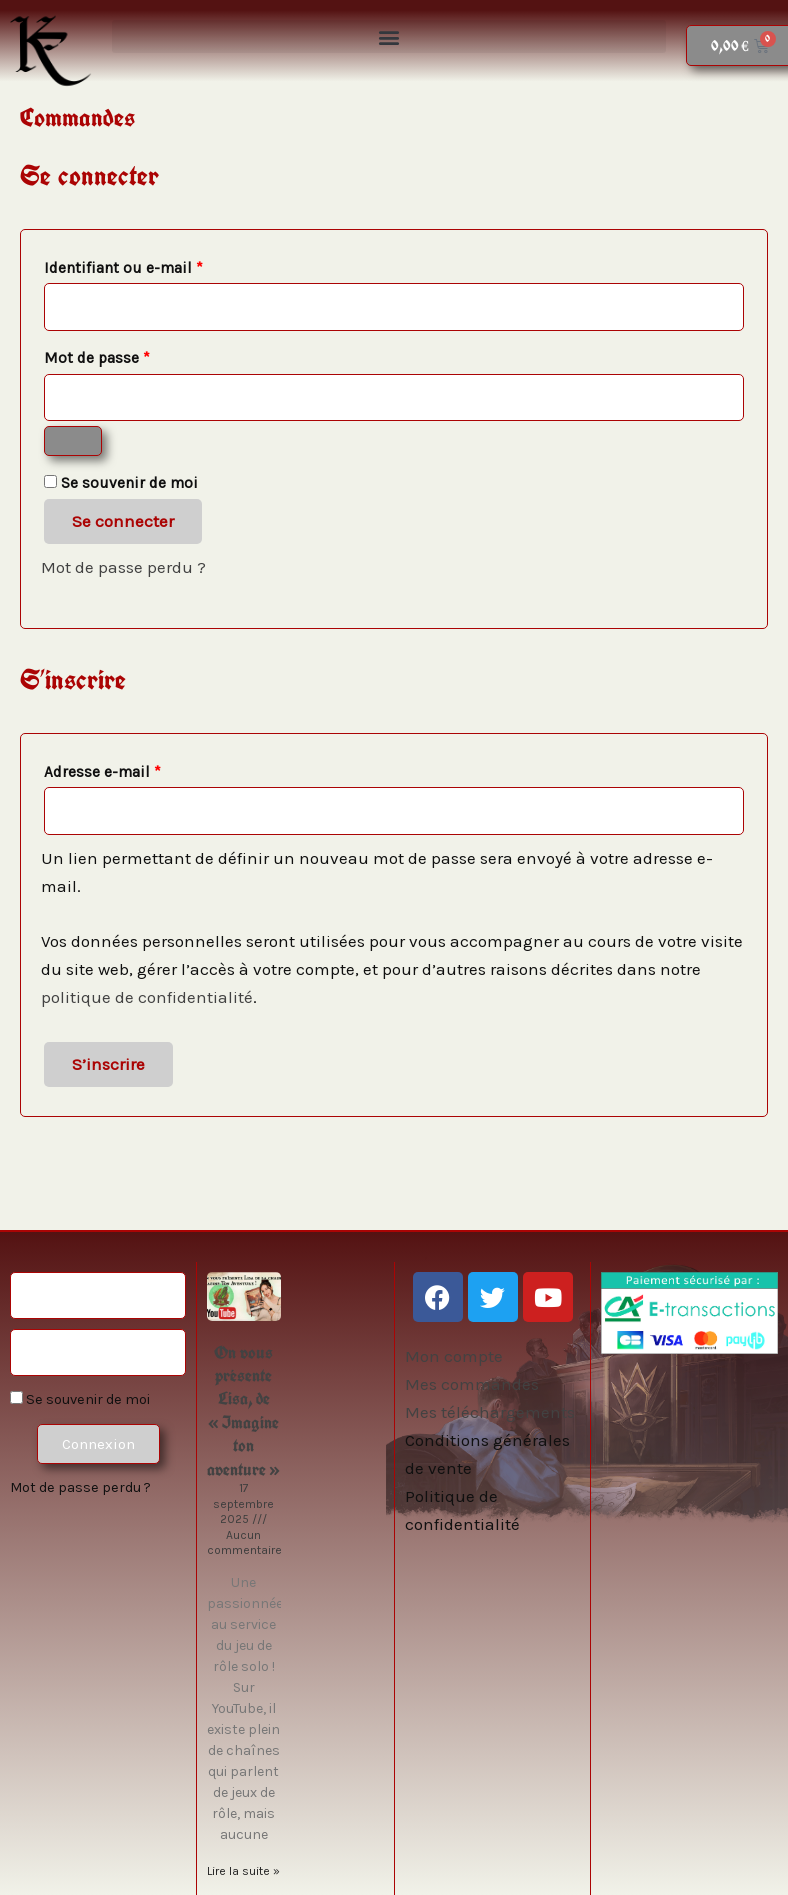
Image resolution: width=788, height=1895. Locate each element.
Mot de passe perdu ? (123, 567)
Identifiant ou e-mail (163, 265)
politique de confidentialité (147, 997)
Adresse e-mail (142, 769)
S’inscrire (108, 1064)
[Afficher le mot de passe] (73, 441)
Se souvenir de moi (80, 1399)
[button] (389, 36)
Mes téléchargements (490, 1412)
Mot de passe (137, 355)
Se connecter (123, 521)
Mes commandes (472, 1384)
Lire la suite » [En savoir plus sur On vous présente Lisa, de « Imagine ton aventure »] (243, 1871)
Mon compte (454, 1356)
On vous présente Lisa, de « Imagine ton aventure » (243, 1410)
